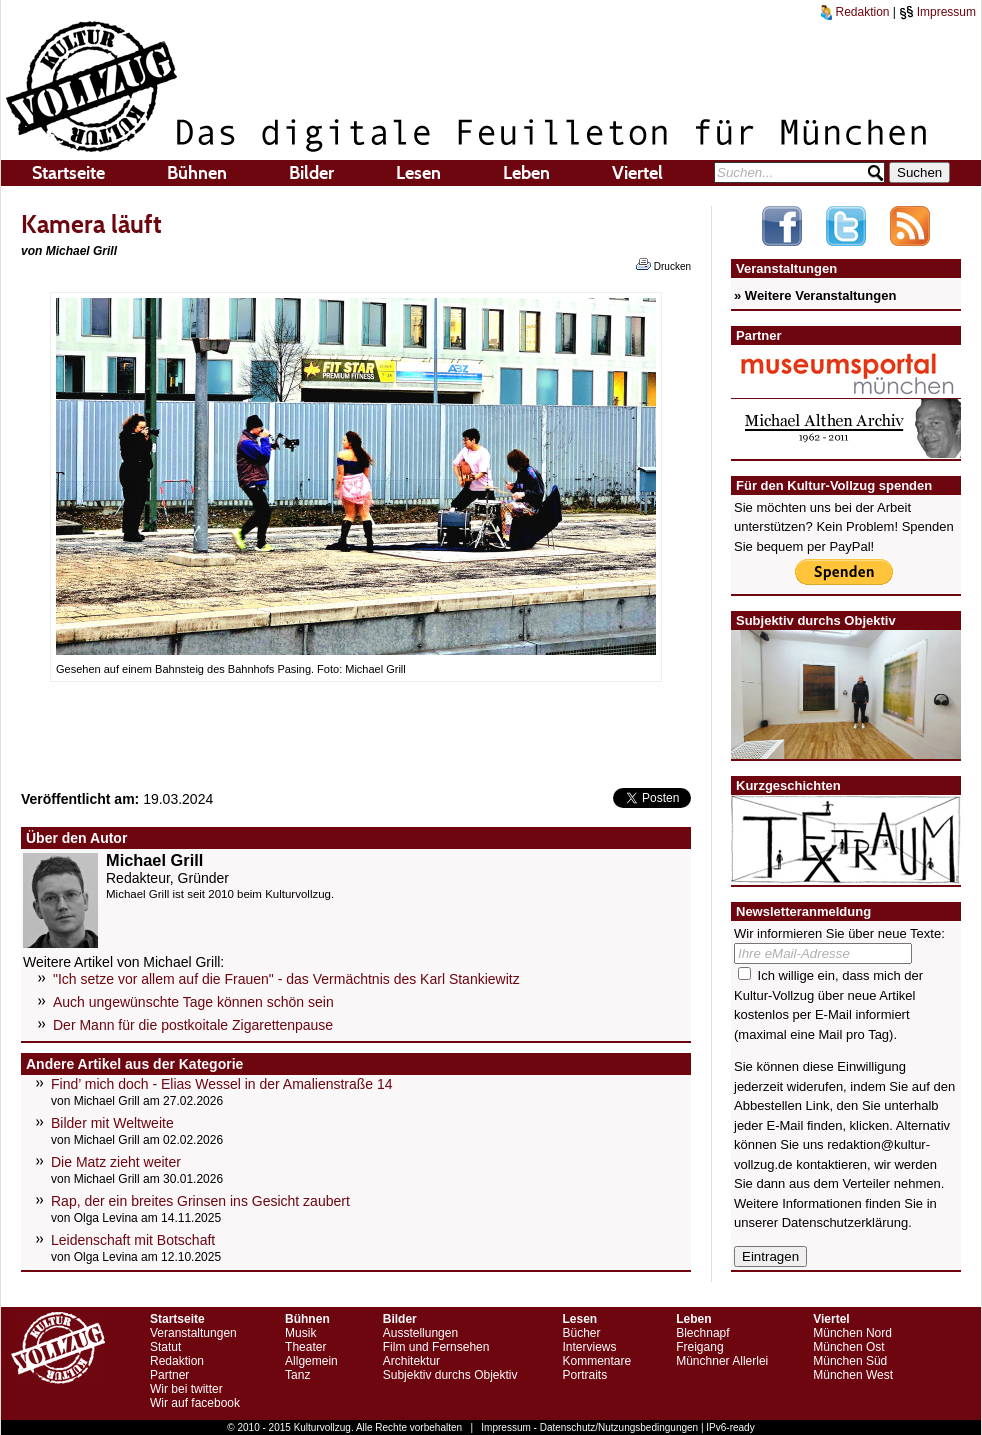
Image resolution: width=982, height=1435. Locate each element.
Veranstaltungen (193, 1333)
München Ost (848, 1347)
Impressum (937, 12)
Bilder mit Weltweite (112, 1123)
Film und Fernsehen (436, 1347)
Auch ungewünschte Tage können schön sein (193, 1002)
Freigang (699, 1347)
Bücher (581, 1333)
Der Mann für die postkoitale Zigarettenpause (193, 1025)
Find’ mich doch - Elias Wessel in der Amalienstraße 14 (222, 1084)
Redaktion (855, 12)
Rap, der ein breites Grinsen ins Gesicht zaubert (200, 1201)
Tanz (297, 1375)
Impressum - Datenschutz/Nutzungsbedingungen (589, 1427)
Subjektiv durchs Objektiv (450, 1375)
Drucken (663, 265)
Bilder (311, 173)
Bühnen (197, 173)
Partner (169, 1375)
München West (853, 1375)
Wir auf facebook (195, 1403)
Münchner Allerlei (722, 1361)
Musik (300, 1333)
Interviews (589, 1347)
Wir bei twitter (186, 1389)
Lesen (418, 173)
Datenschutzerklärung (845, 1222)
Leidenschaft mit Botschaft (133, 1240)
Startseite (68, 173)
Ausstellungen (420, 1333)
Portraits (584, 1375)
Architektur (411, 1361)
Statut (165, 1347)
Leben (526, 173)
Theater (305, 1347)
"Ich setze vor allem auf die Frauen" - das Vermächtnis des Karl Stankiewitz (286, 979)
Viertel (637, 173)
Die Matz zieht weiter (116, 1162)
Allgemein (311, 1361)
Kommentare (596, 1361)
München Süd (850, 1361)
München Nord (852, 1333)
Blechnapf (702, 1333)
